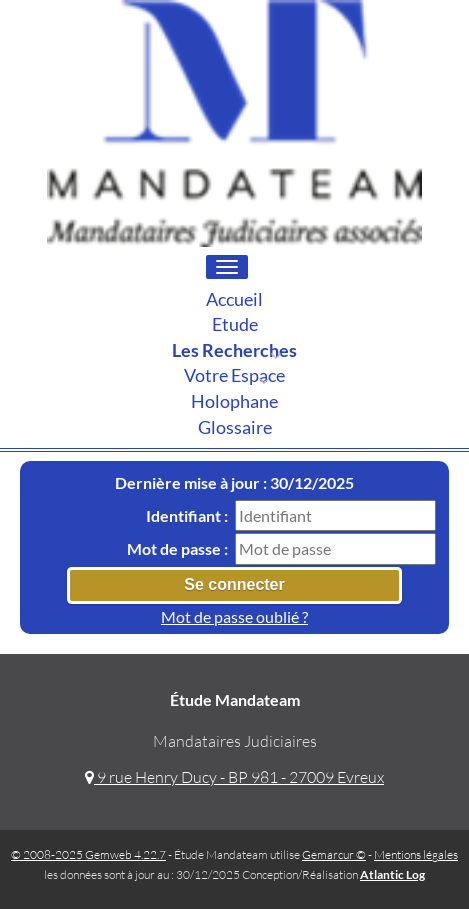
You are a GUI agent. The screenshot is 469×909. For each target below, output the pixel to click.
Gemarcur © (334, 854)
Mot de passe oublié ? (234, 616)
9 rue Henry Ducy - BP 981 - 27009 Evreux (234, 777)
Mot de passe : (177, 548)
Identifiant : (187, 515)
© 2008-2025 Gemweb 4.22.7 (88, 854)
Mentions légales (416, 854)
